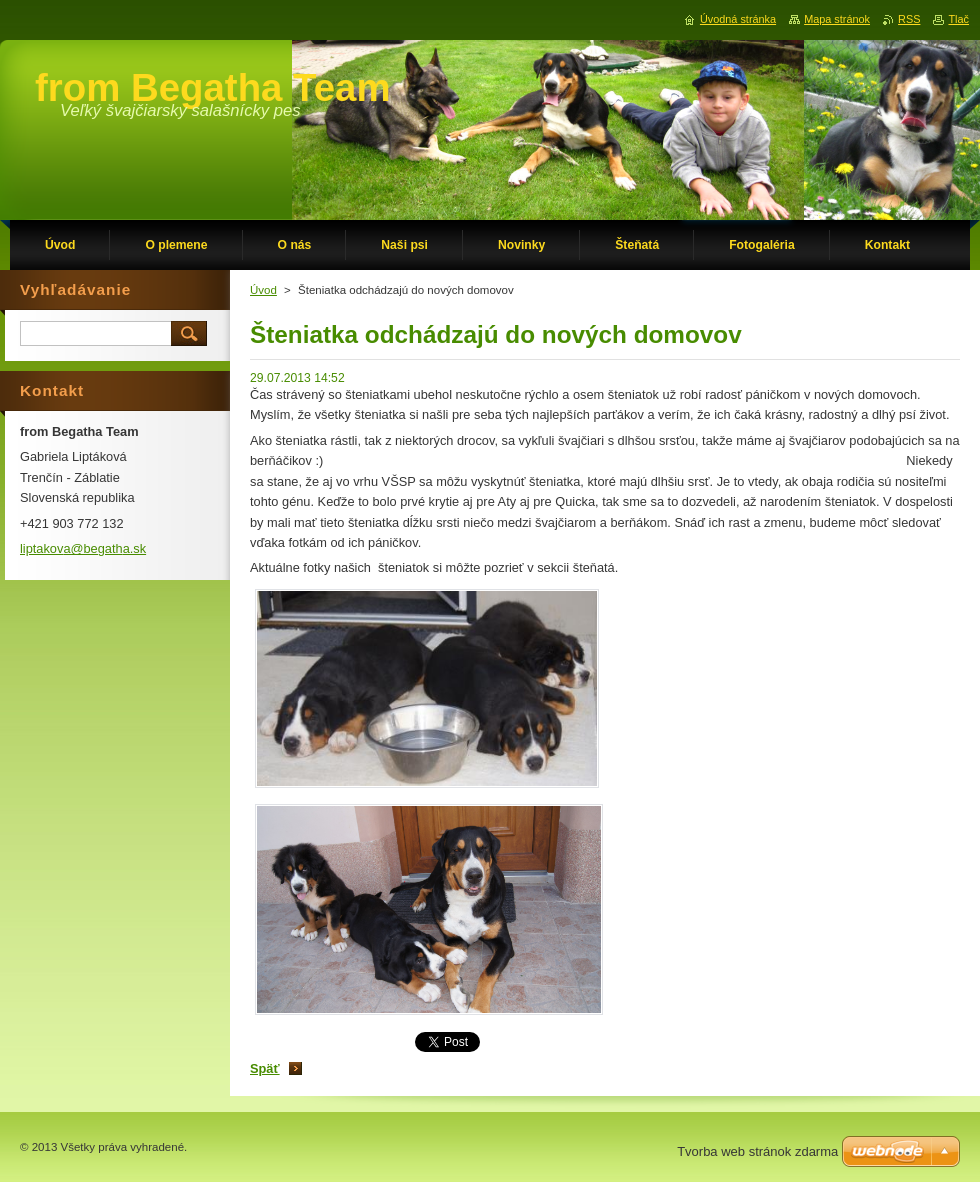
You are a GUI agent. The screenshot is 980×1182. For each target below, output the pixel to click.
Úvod (263, 290)
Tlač (958, 19)
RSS (909, 19)
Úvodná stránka (738, 19)
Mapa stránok (837, 19)
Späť (265, 1068)
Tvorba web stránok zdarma (757, 1151)
